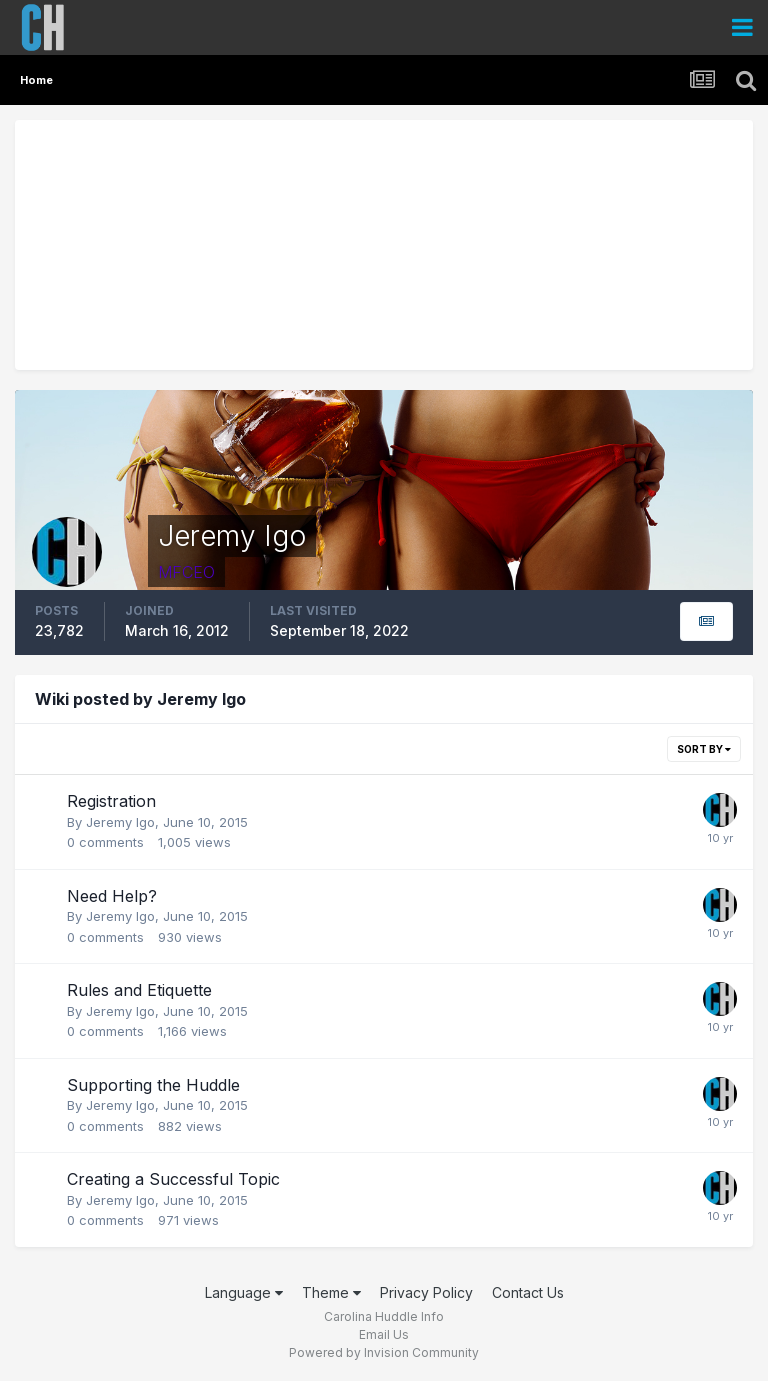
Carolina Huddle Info (384, 1316)
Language (244, 1292)
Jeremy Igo (120, 822)
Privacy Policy (426, 1292)
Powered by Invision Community (384, 1352)
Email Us (384, 1334)
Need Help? (112, 896)
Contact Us (528, 1292)
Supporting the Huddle (153, 1085)
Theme (331, 1292)
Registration (111, 801)
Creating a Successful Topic (173, 1179)
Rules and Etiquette (139, 990)
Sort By (704, 749)
